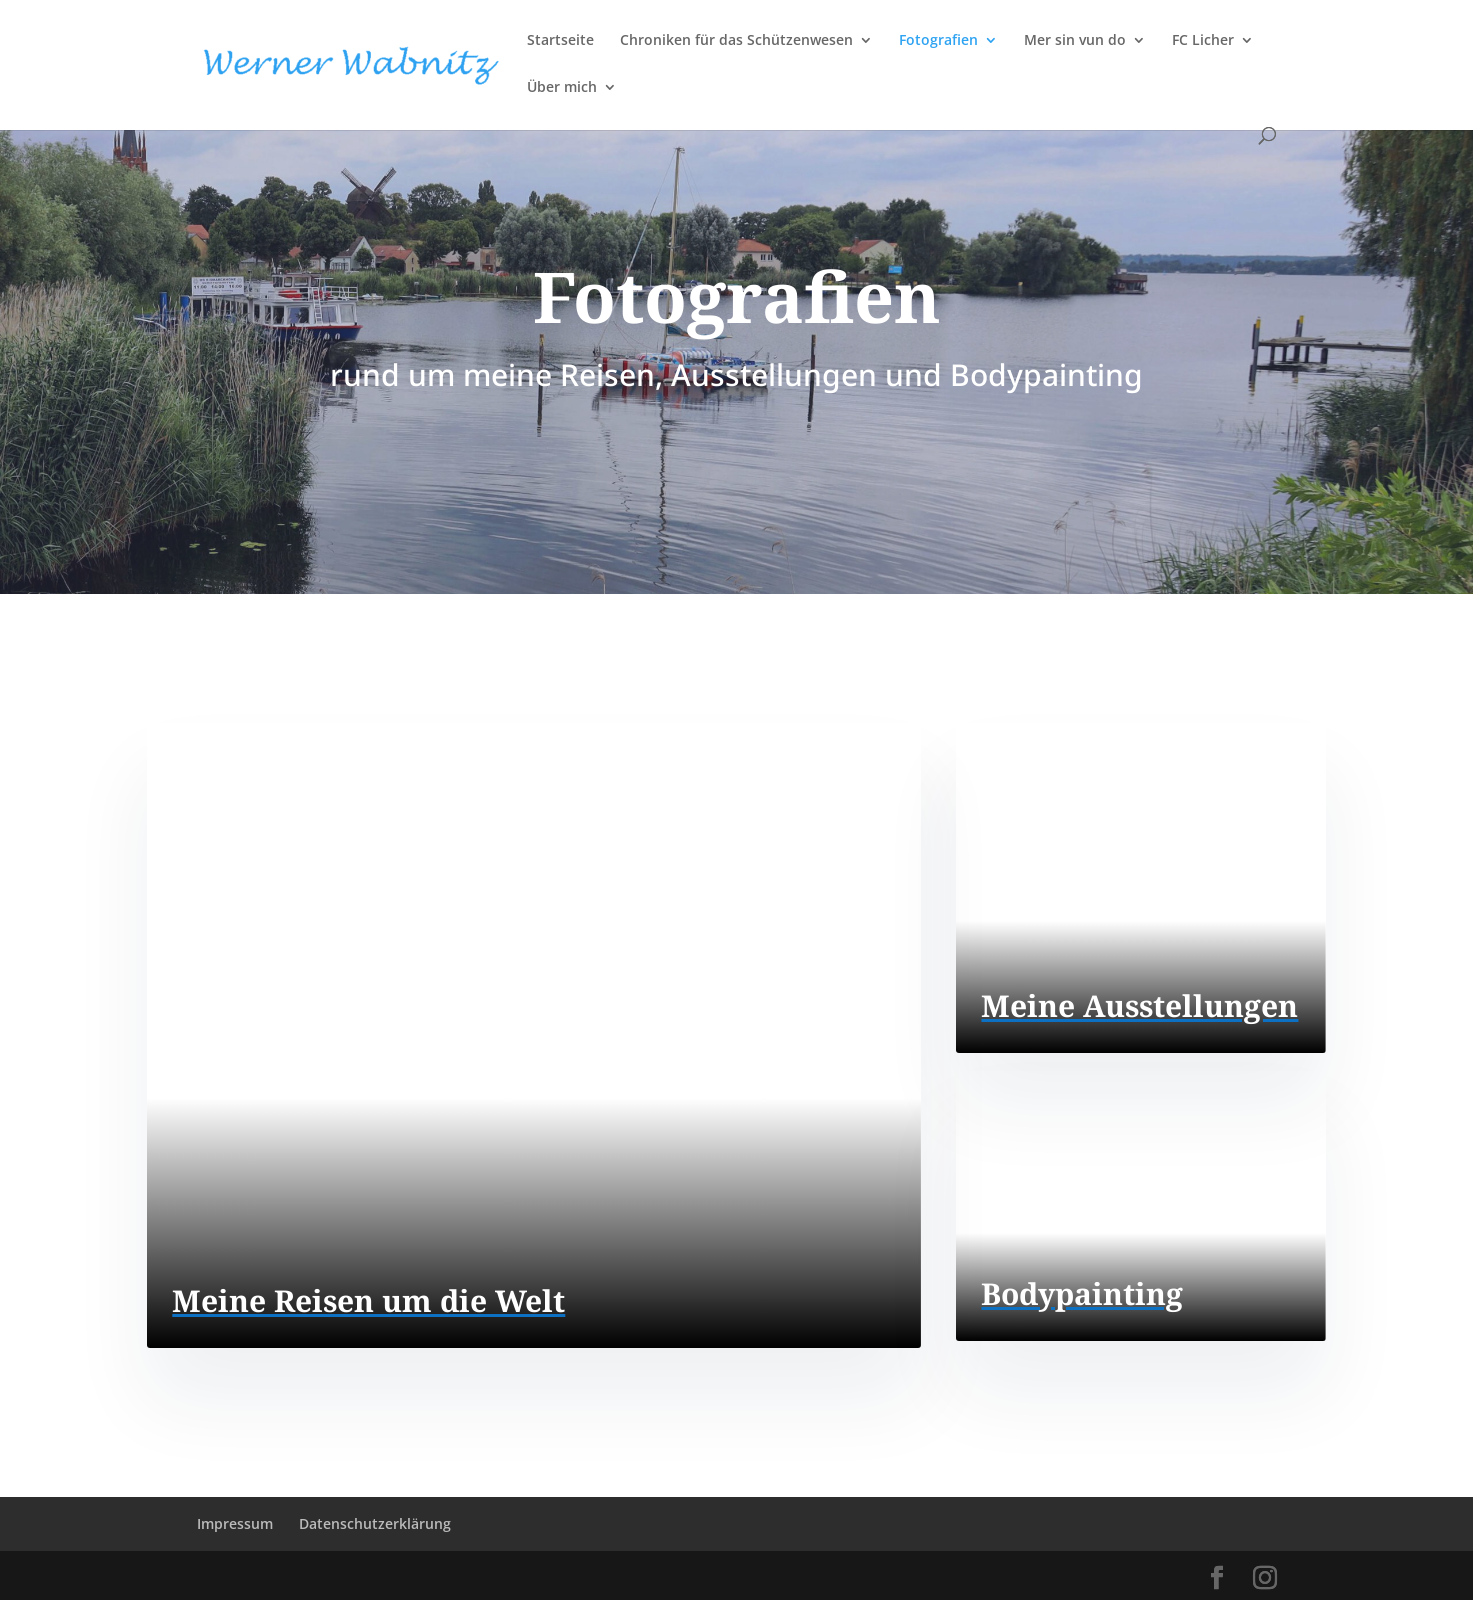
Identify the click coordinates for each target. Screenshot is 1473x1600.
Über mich (562, 88)
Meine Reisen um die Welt (368, 1300)
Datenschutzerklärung (375, 1523)
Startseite (560, 41)
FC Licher (1203, 41)
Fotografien (938, 41)
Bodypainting (1082, 1293)
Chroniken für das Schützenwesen (736, 41)
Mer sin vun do (1075, 41)
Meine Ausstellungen (1139, 1005)
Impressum (235, 1523)
